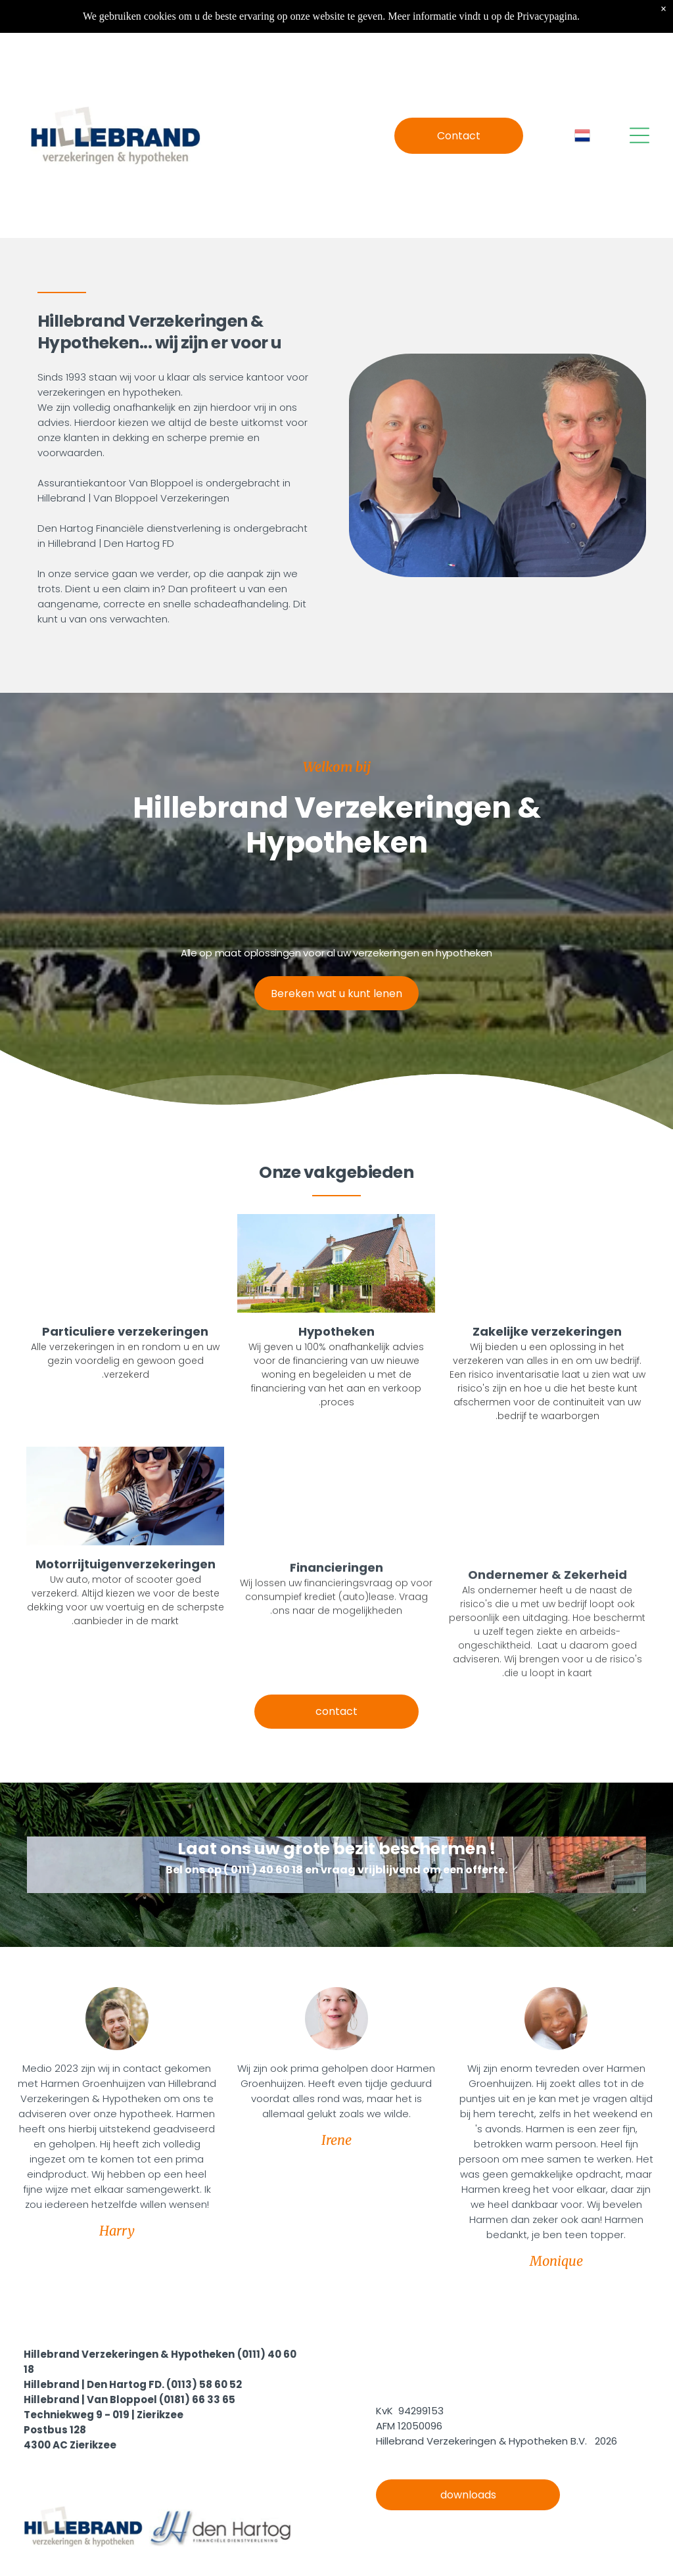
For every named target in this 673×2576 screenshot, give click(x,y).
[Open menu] (639, 135)
